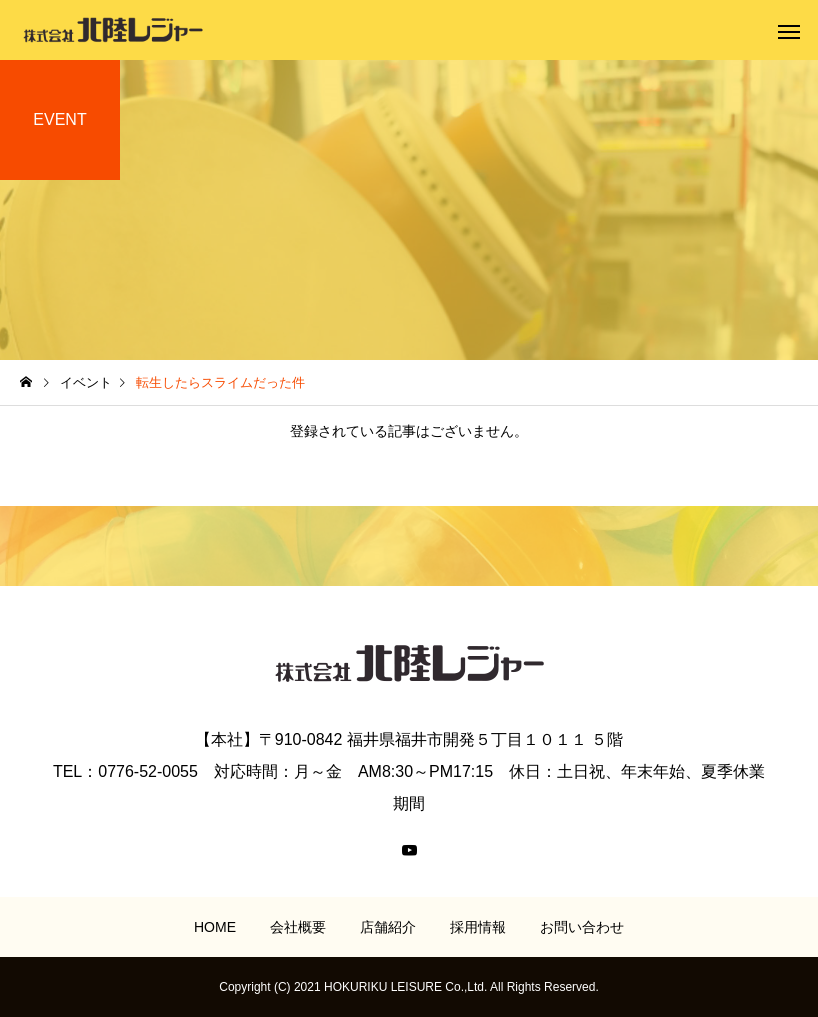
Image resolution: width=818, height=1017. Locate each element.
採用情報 (478, 927)
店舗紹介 (388, 927)
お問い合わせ (582, 927)
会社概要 (298, 927)
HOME (215, 927)
